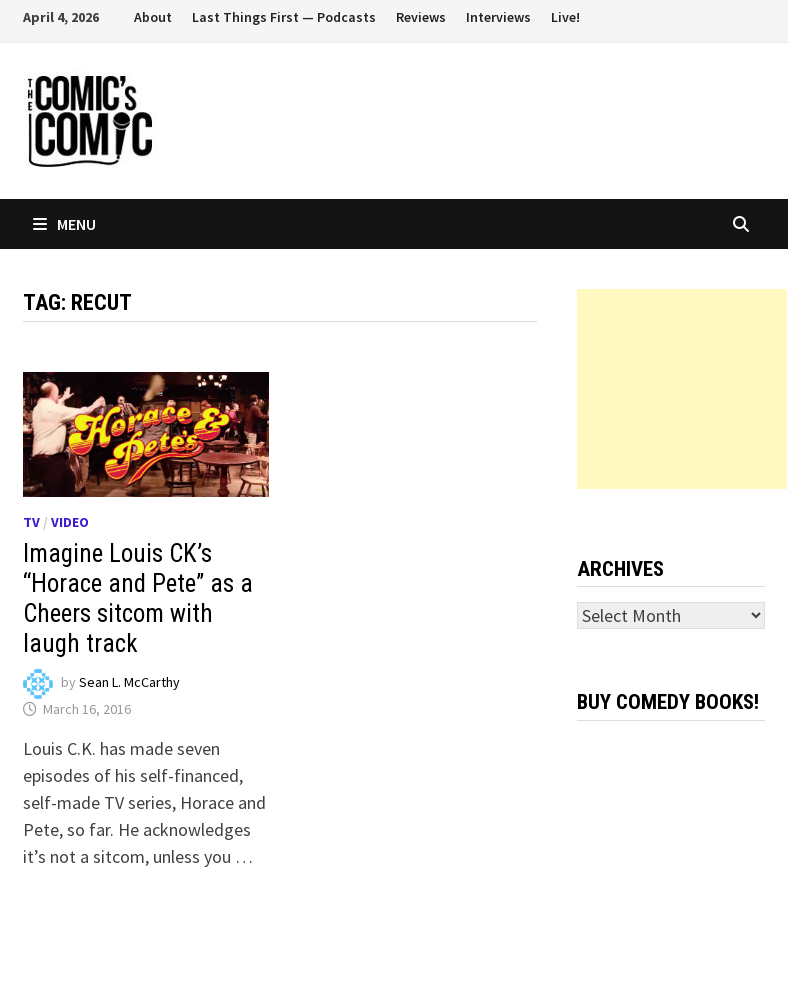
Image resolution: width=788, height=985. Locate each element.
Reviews (421, 17)
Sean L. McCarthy (129, 683)
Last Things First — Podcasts (284, 17)
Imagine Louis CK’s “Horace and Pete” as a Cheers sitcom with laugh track (138, 598)
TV (31, 522)
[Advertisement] (682, 389)
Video (70, 522)
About (153, 17)
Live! (565, 17)
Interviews (498, 17)
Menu (64, 224)
